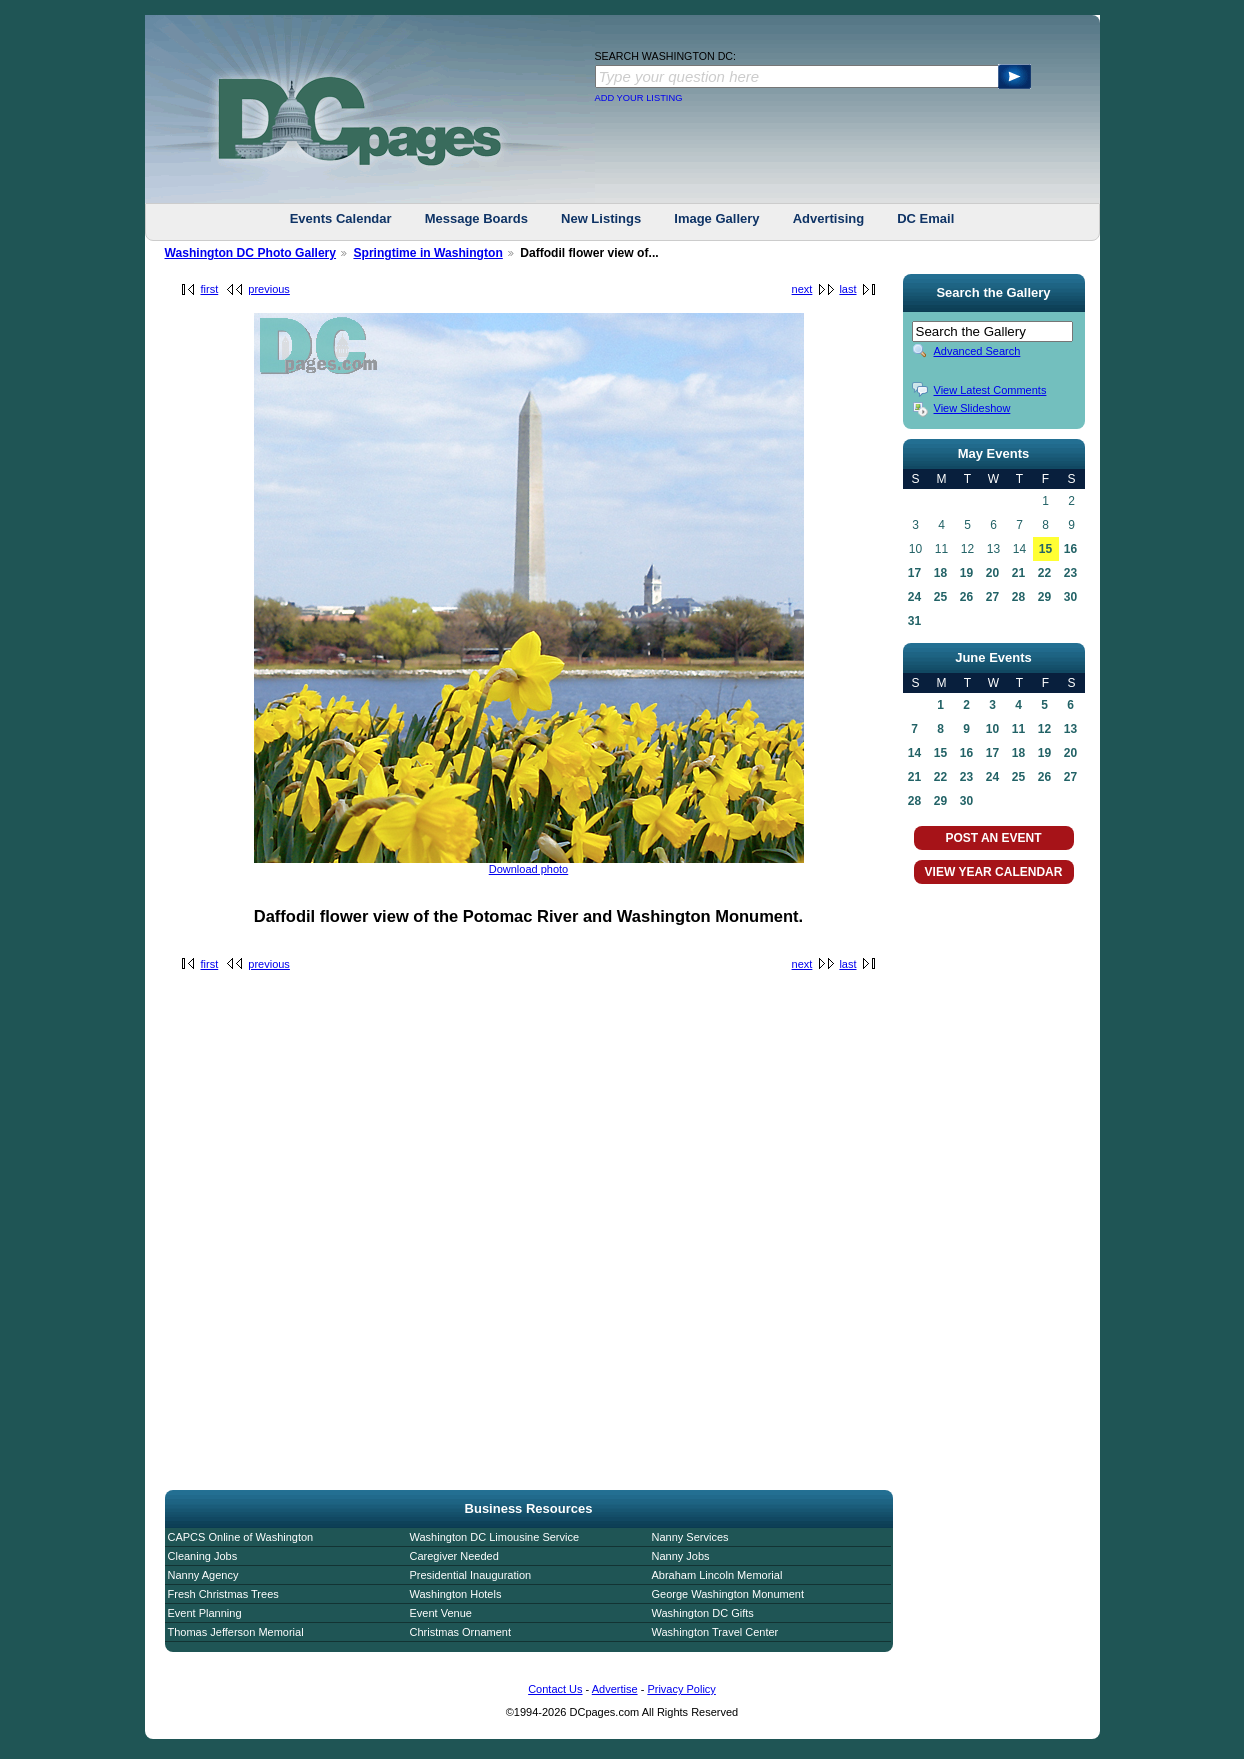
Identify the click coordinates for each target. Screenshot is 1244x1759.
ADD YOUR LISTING (639, 98)
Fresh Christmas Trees (223, 1594)
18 (940, 573)
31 (914, 621)
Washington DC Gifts (703, 1613)
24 (914, 597)
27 (992, 597)
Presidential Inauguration (471, 1575)
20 (992, 573)
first (210, 289)
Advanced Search (977, 351)
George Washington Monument (728, 1594)
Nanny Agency (203, 1575)
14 (914, 753)
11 (1018, 729)
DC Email (925, 218)
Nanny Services (690, 1537)
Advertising (829, 218)
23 (1070, 573)
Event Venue (441, 1613)
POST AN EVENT (993, 838)
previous (269, 289)
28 (1018, 597)
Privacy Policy (681, 1689)
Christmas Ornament (460, 1632)
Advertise (615, 1689)
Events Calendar (341, 218)
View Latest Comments (990, 390)
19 (966, 573)
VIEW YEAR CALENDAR (994, 872)
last (847, 289)
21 (1018, 573)
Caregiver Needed (454, 1556)
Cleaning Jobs (203, 1556)
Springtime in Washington (427, 253)
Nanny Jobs (681, 1556)
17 (914, 573)
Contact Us (555, 1689)
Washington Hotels (456, 1594)
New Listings (601, 218)
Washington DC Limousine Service (495, 1537)
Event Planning (205, 1613)
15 (1045, 549)
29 (1044, 597)
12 (1044, 729)
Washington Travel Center (715, 1632)
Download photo (529, 869)
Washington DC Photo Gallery (251, 253)
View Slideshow (972, 408)
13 (1070, 729)
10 (992, 729)
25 (940, 597)
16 (1070, 549)
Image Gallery (716, 218)
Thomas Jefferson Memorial (236, 1632)
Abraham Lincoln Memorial (717, 1575)
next (802, 289)
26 (966, 597)
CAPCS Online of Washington (241, 1537)
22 (1044, 573)
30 (1070, 597)
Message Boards (476, 218)
